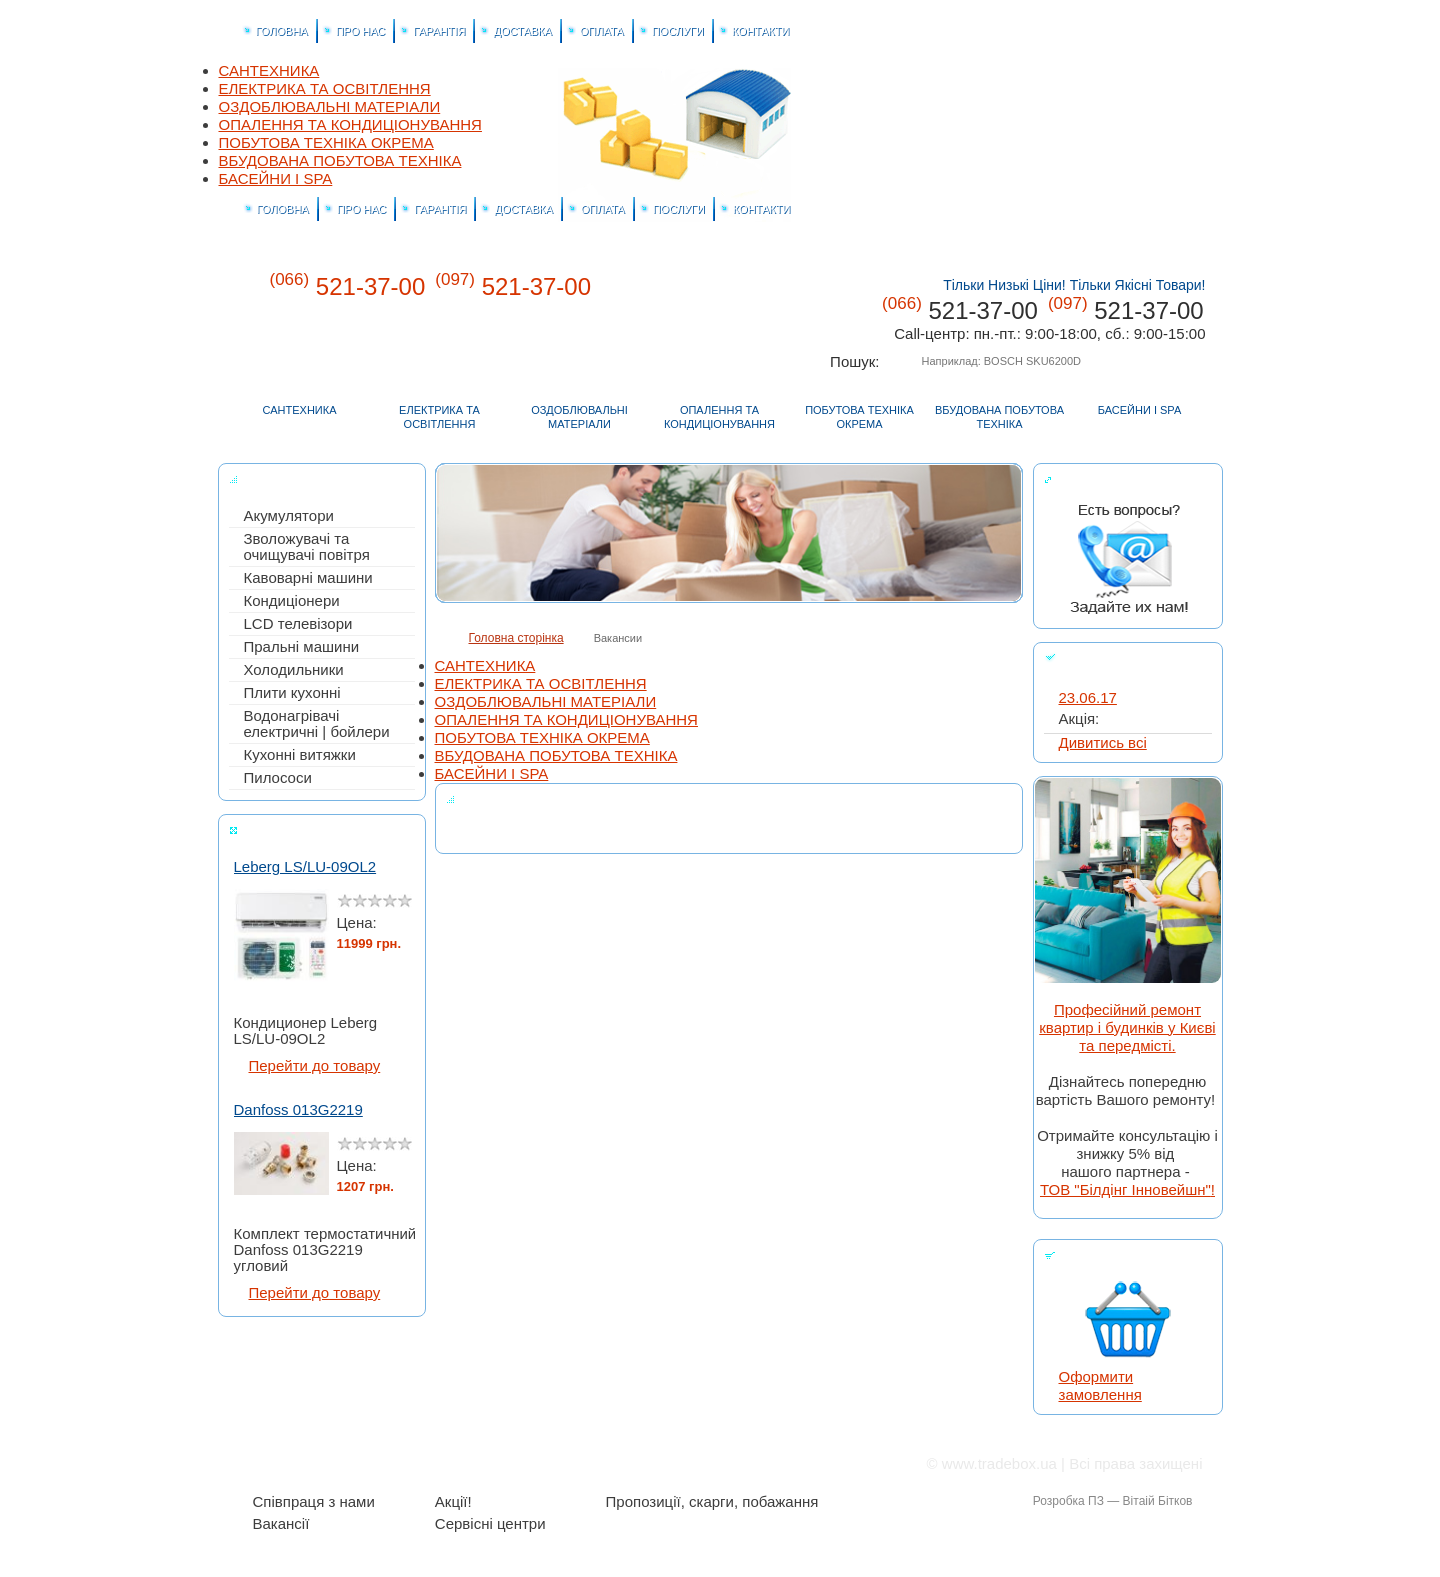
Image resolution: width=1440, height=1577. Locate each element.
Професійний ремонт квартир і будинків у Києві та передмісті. (1127, 1027)
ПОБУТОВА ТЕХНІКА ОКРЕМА (326, 142)
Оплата (580, 1463)
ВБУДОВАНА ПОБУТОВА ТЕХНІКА (340, 160)
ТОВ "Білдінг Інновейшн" (1125, 1189)
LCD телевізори (298, 624)
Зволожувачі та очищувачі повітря (307, 547)
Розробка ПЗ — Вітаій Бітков (1113, 1501)
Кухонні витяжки (300, 755)
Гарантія (419, 1463)
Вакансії (281, 1524)
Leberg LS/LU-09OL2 (305, 868)
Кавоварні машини (308, 578)
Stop (227, 1073)
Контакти (1181, 85)
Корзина (1145, 85)
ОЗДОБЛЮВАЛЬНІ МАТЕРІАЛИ (330, 106)
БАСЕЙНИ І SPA (276, 178)
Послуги (653, 1463)
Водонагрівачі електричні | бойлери (317, 724)
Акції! (453, 1502)
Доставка (501, 1463)
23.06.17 (1088, 698)
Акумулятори (289, 516)
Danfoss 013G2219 (298, 1111)
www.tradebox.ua (999, 1463)
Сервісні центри (490, 1524)
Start (417, 1073)
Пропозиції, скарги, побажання (712, 1502)
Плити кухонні (292, 693)
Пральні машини (302, 647)
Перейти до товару (315, 1067)
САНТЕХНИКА (269, 70)
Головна (1109, 85)
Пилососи (278, 778)
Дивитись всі (1103, 742)
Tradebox (980, 226)
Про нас (343, 1463)
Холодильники (294, 670)
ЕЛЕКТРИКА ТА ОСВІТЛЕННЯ (325, 88)
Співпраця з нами (314, 1502)
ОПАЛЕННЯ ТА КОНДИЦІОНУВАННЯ (350, 124)
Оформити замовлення (1100, 1385)
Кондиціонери (292, 601)
